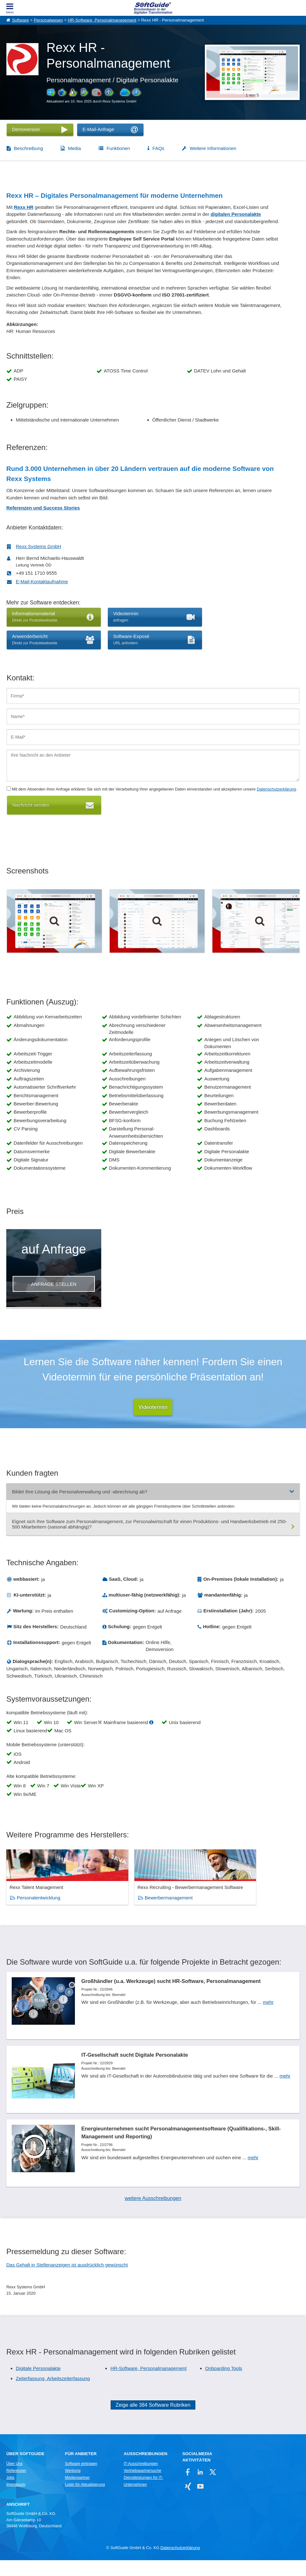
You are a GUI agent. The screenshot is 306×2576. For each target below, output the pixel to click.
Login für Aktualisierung (85, 2500)
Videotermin (153, 1407)
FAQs (158, 148)
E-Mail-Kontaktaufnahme (42, 581)
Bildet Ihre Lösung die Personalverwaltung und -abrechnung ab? (79, 1492)
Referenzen (16, 2486)
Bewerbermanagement (141, 1904)
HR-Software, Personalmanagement (102, 20)
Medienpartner (77, 2493)
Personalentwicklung (38, 1904)
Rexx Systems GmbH (38, 546)
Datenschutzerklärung (276, 789)
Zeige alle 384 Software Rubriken (153, 2420)
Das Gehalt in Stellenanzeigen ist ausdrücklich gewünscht (67, 2280)
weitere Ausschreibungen (153, 2214)
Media (74, 148)
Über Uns (14, 2479)
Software (20, 20)
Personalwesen (48, 20)
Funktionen (118, 148)
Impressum (15, 2500)
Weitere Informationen (213, 148)
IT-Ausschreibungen (141, 2479)
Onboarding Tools (223, 2384)
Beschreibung (28, 148)
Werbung (73, 2486)
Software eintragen (81, 2479)
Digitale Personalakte (38, 2384)
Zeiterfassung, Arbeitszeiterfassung (53, 2394)
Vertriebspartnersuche (142, 2486)
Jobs (10, 2493)
